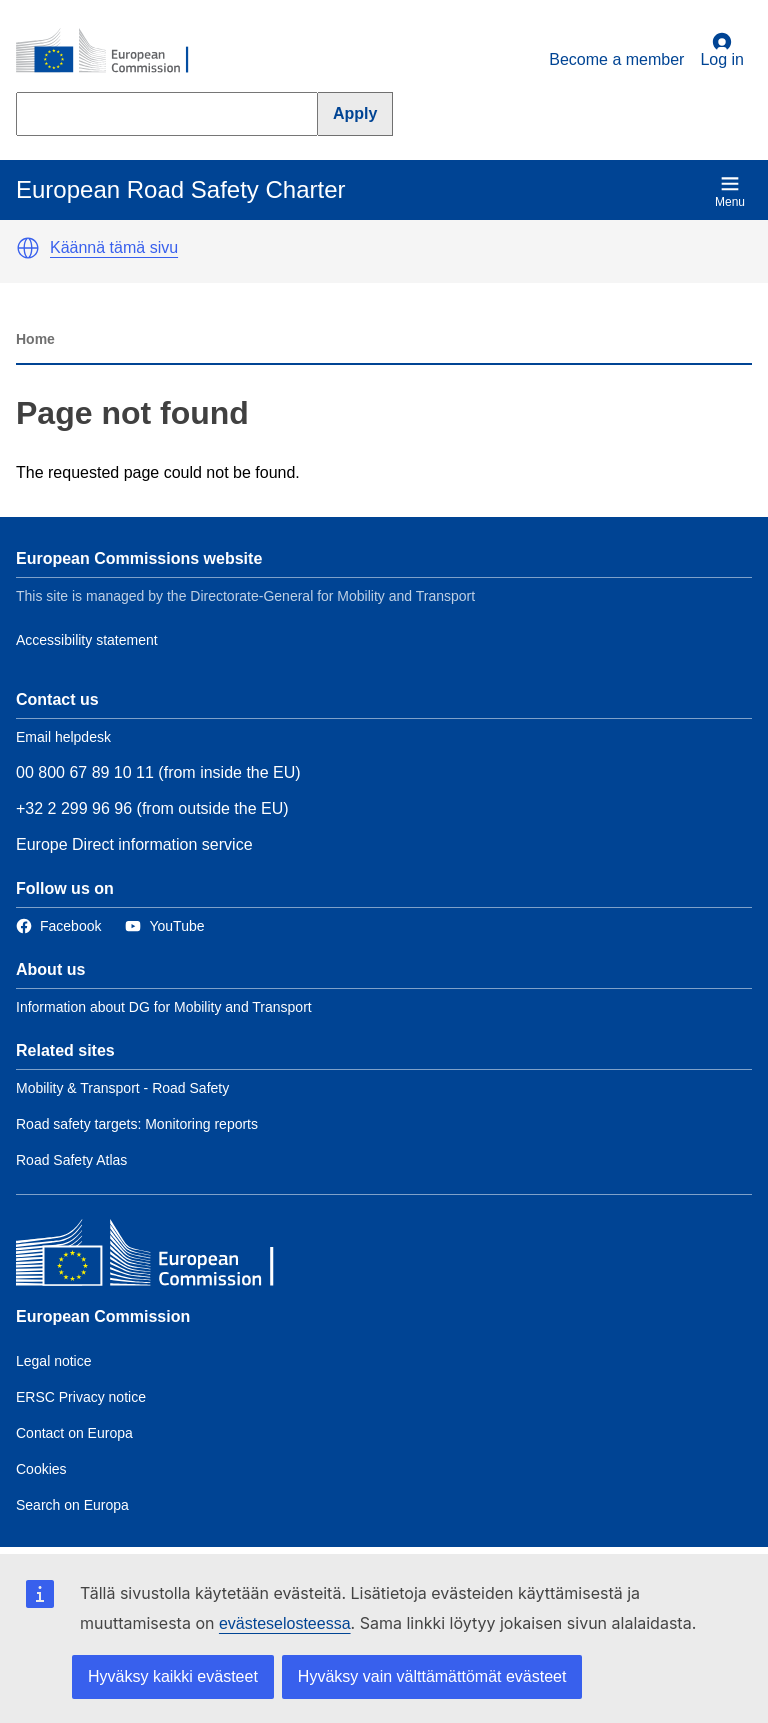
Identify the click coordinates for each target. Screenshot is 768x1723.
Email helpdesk (63, 737)
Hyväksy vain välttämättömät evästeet (432, 1676)
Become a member (616, 59)
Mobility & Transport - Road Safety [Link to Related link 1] (122, 1088)
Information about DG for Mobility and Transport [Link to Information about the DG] (164, 1007)
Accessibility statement (87, 640)
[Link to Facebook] (58, 926)
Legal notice (54, 1361)
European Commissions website (139, 558)
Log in (722, 50)
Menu (730, 191)
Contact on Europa (74, 1433)
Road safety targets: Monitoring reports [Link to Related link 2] (137, 1124)
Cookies (41, 1469)
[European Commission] (113, 52)
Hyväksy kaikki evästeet (173, 1676)
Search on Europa (72, 1505)
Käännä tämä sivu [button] (114, 247)
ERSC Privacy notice (81, 1397)
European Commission (103, 1316)
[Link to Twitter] (164, 926)
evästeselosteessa (285, 1623)
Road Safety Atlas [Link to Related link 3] (71, 1160)
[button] (28, 248)
